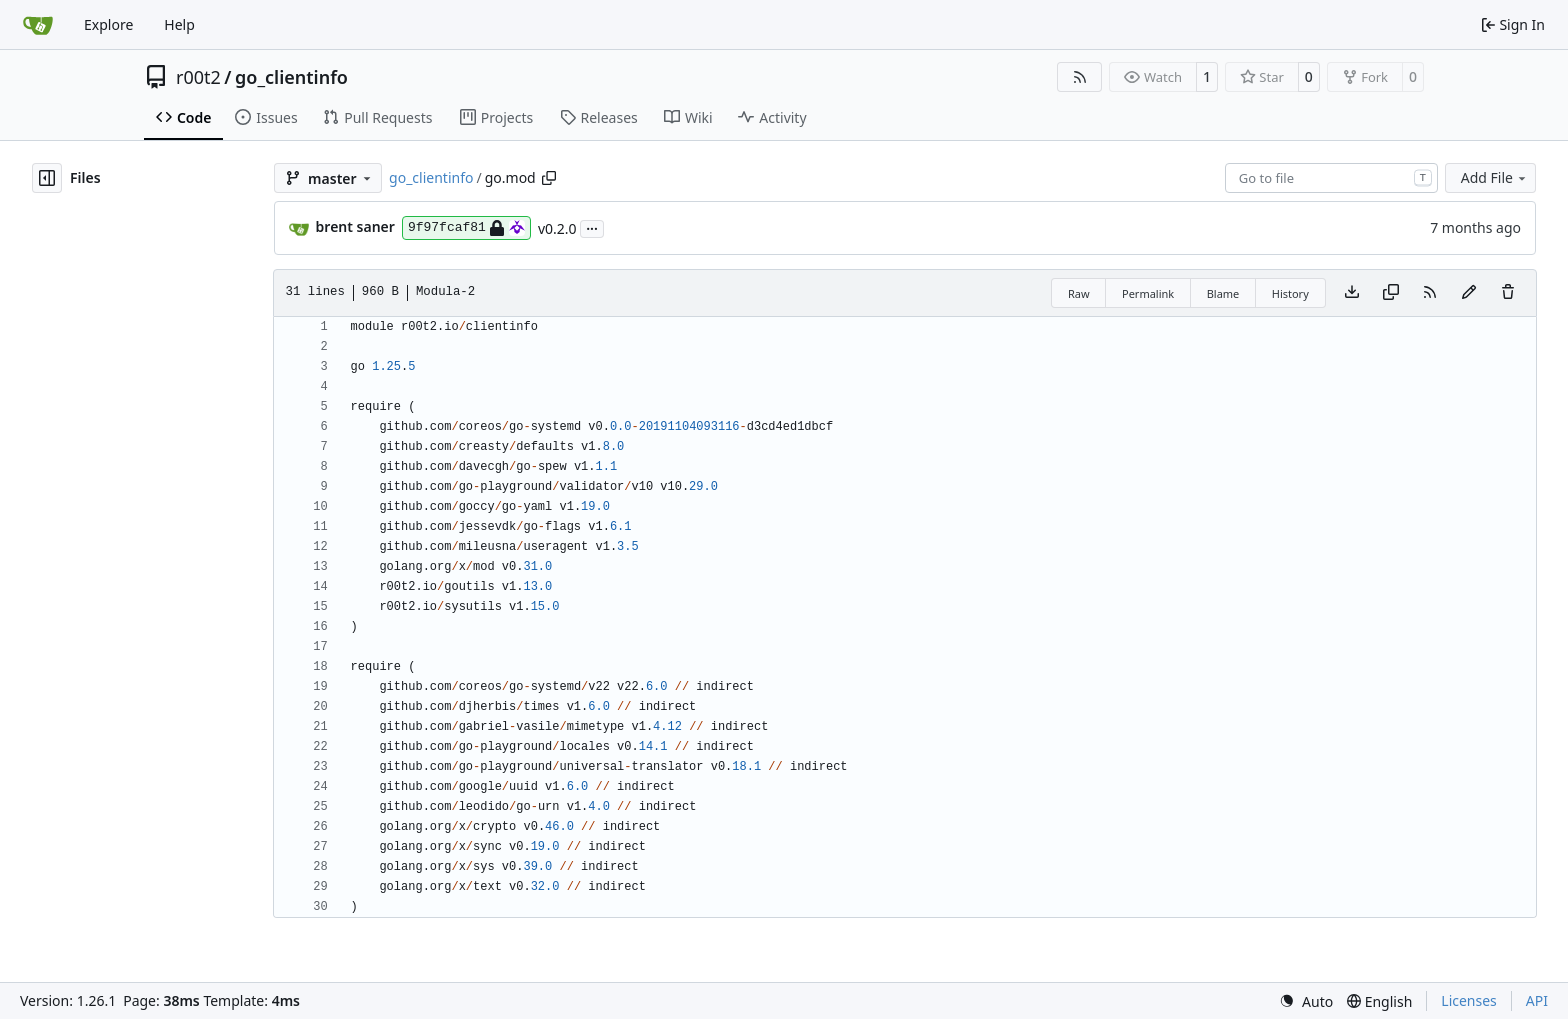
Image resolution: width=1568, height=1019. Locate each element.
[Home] (38, 25)
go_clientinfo (291, 77)
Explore (108, 24)
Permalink (1148, 293)
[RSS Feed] (1080, 77)
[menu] (1306, 1001)
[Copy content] (1391, 293)
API (1537, 1000)
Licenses (1469, 1000)
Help (179, 24)
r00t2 (198, 77)
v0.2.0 (557, 228)
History (1290, 293)
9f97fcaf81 (466, 228)
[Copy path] (549, 178)
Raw (1079, 293)
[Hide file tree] (47, 178)
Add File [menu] (1495, 177)
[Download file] (1352, 293)
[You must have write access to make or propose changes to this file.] (1508, 293)
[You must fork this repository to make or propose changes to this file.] (1469, 293)
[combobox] (1331, 178)
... (592, 227)
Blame (1223, 293)
